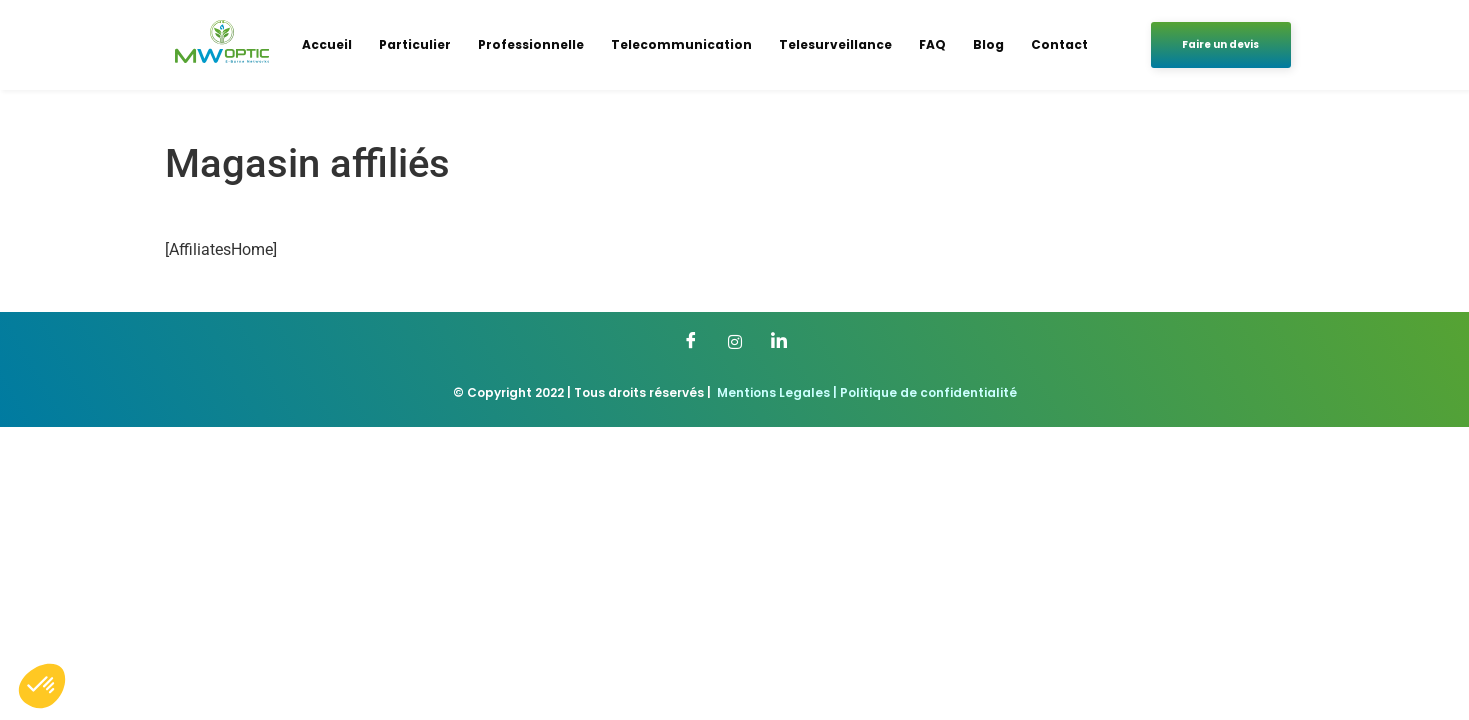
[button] (42, 686)
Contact (1059, 44)
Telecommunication (681, 44)
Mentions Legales (773, 392)
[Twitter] (735, 342)
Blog (988, 44)
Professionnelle (531, 44)
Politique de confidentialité (928, 392)
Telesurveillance (835, 44)
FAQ (932, 44)
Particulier (415, 44)
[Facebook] (691, 342)
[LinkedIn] (779, 342)
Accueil (327, 44)
